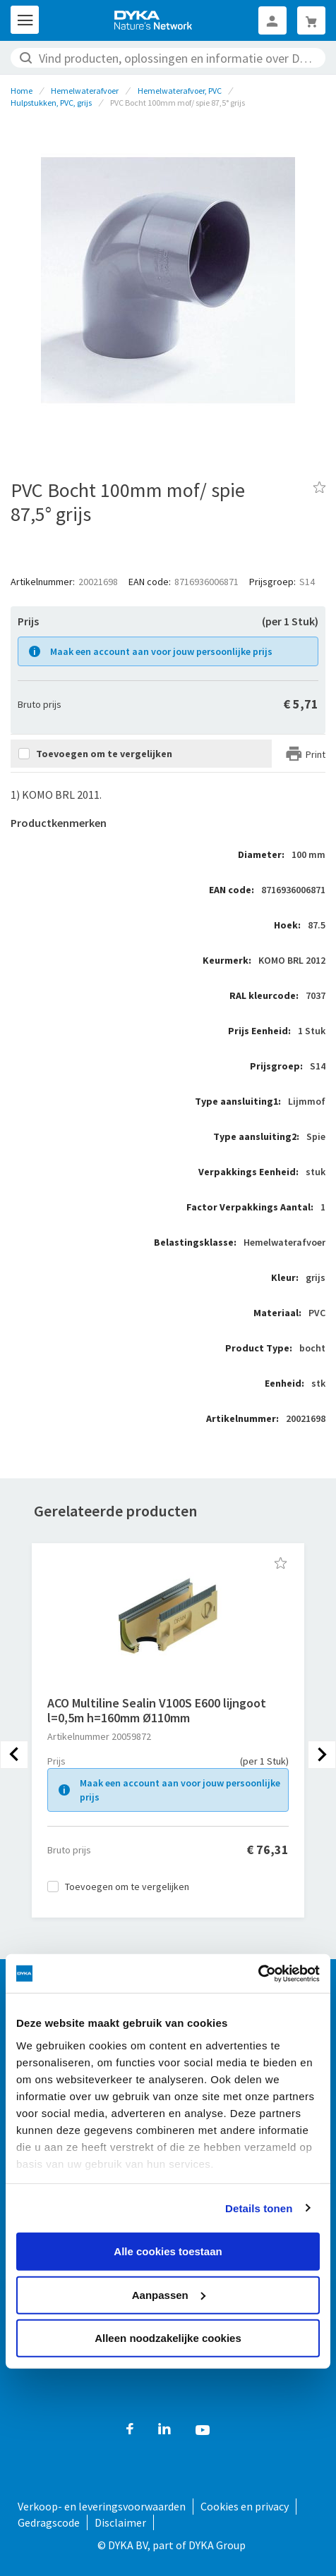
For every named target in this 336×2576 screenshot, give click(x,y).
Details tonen (258, 2208)
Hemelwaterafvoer (85, 90)
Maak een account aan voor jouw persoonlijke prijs (161, 651)
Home (21, 90)
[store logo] (154, 20)
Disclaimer (120, 2522)
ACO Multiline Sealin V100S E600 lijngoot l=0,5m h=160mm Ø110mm (156, 1710)
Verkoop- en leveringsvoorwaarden (102, 2506)
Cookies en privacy (244, 2506)
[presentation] (14, 1755)
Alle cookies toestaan (168, 2251)
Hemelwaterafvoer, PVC (180, 90)
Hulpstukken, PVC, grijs (51, 102)
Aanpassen (168, 2294)
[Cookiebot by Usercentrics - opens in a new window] (258, 1973)
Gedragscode (49, 2522)
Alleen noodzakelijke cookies (168, 2338)
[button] (281, 1563)
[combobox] (168, 58)
